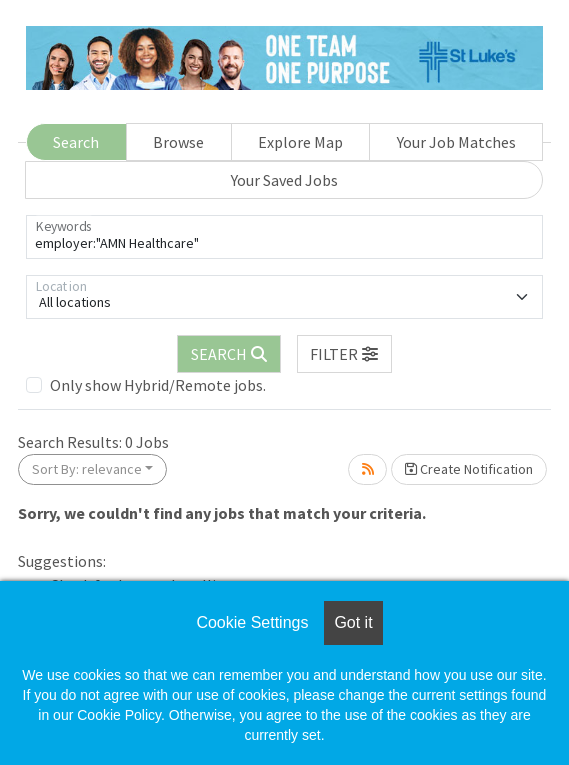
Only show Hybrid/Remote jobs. (158, 385)
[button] (345, 354)
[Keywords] (284, 237)
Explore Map (300, 142)
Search (76, 142)
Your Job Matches (456, 142)
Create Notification (469, 469)
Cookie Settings (252, 622)
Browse (178, 142)
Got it (353, 622)
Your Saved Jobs (284, 180)
